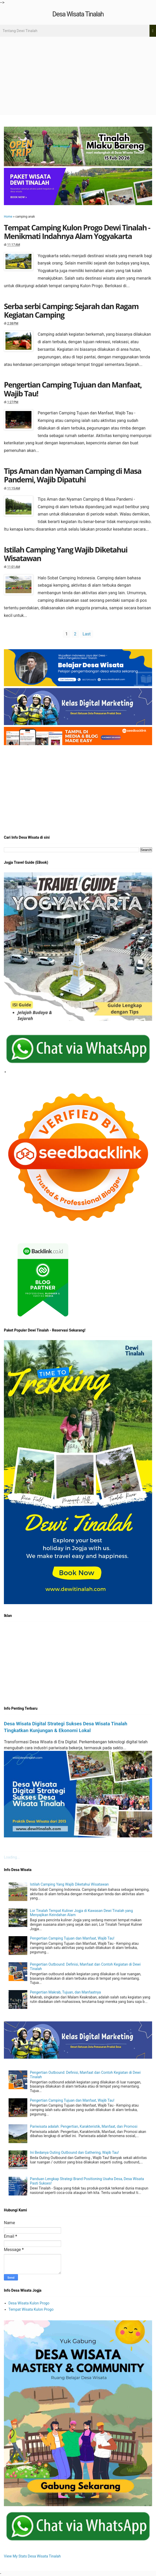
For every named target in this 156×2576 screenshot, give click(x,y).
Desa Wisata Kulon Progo (29, 2303)
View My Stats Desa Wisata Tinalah (32, 2556)
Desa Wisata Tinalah (78, 14)
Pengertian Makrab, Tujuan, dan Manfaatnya (65, 1992)
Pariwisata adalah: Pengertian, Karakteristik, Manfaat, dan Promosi (83, 2126)
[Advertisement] (78, 75)
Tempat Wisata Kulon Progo (31, 2309)
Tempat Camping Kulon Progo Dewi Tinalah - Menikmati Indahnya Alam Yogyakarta (77, 231)
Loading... (12, 1857)
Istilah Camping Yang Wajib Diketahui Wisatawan (65, 553)
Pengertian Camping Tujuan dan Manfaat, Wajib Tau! (73, 388)
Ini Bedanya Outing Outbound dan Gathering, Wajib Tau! (74, 2152)
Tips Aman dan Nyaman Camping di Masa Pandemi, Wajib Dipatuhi (72, 475)
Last (87, 633)
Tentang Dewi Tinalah (20, 31)
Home (8, 216)
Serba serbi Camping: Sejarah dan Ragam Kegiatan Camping (71, 310)
